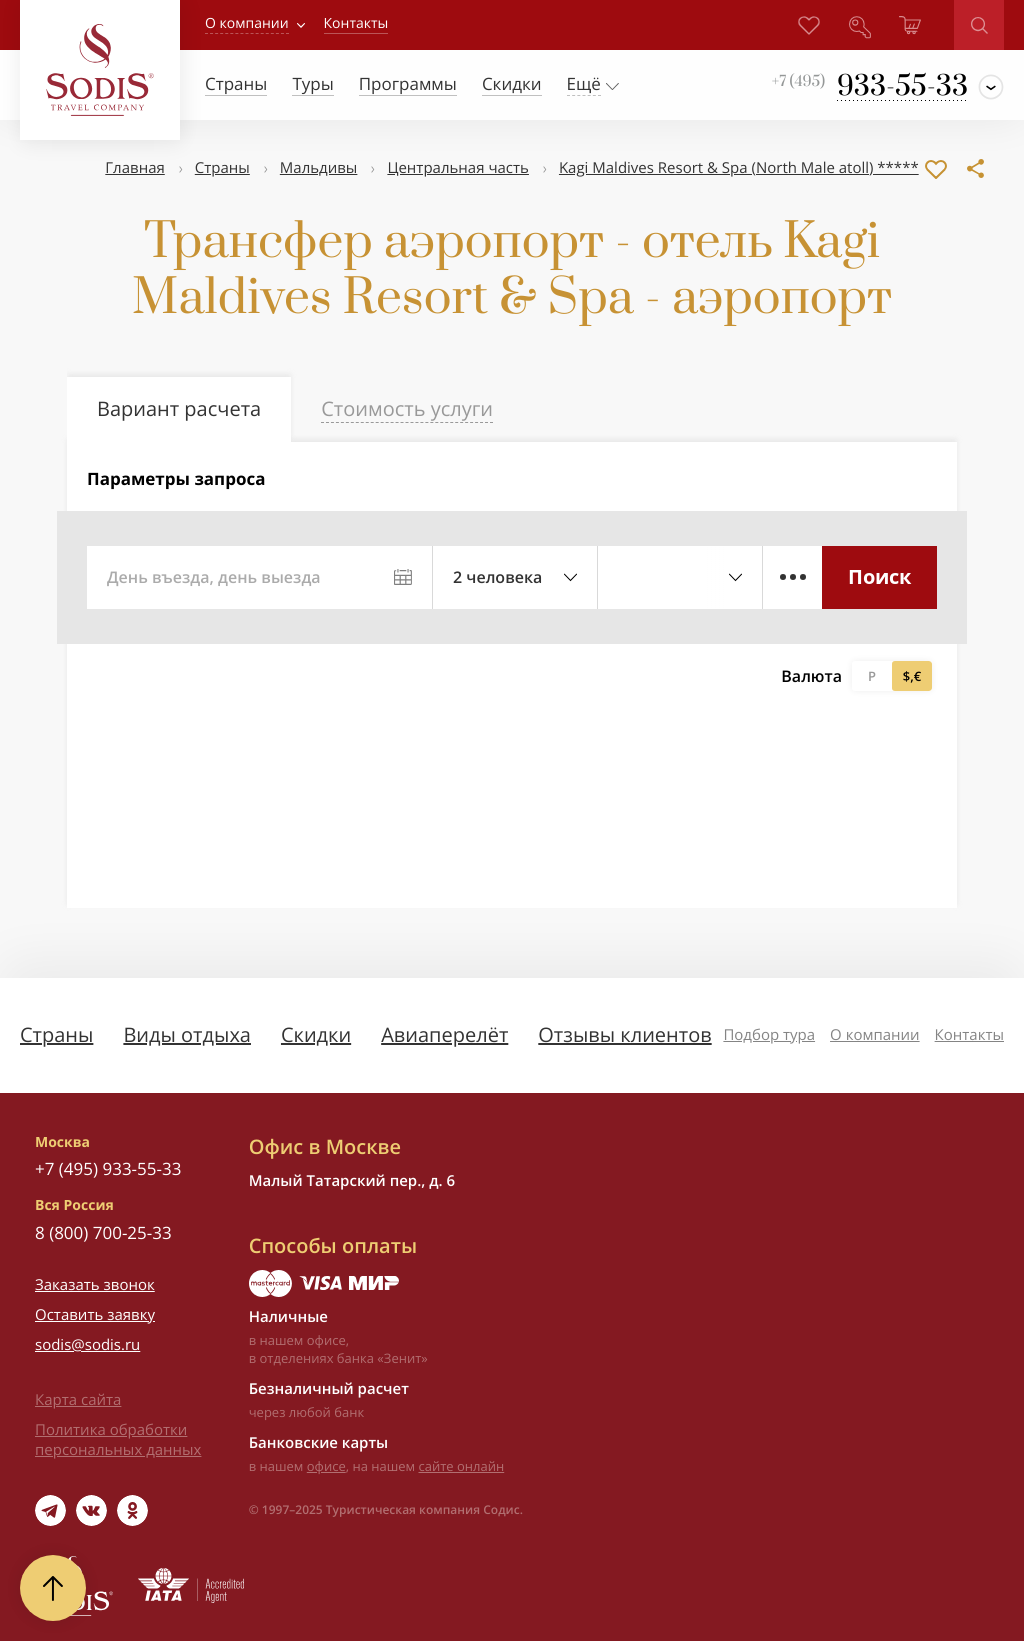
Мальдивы (319, 168)
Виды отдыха (187, 1034)
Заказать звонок (95, 1285)
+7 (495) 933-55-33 (108, 1168)
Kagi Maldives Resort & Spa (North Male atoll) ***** (739, 168)
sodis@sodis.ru (87, 1345)
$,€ (912, 676)
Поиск (879, 576)
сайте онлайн (462, 1466)
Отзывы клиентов (624, 1034)
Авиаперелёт (444, 1034)
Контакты (969, 1035)
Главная (134, 168)
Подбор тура (769, 1035)
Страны (222, 168)
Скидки (316, 1034)
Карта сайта (78, 1400)
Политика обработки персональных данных (118, 1440)
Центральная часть (458, 168)
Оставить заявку (95, 1315)
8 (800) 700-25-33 (103, 1232)
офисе (326, 1466)
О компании (247, 23)
